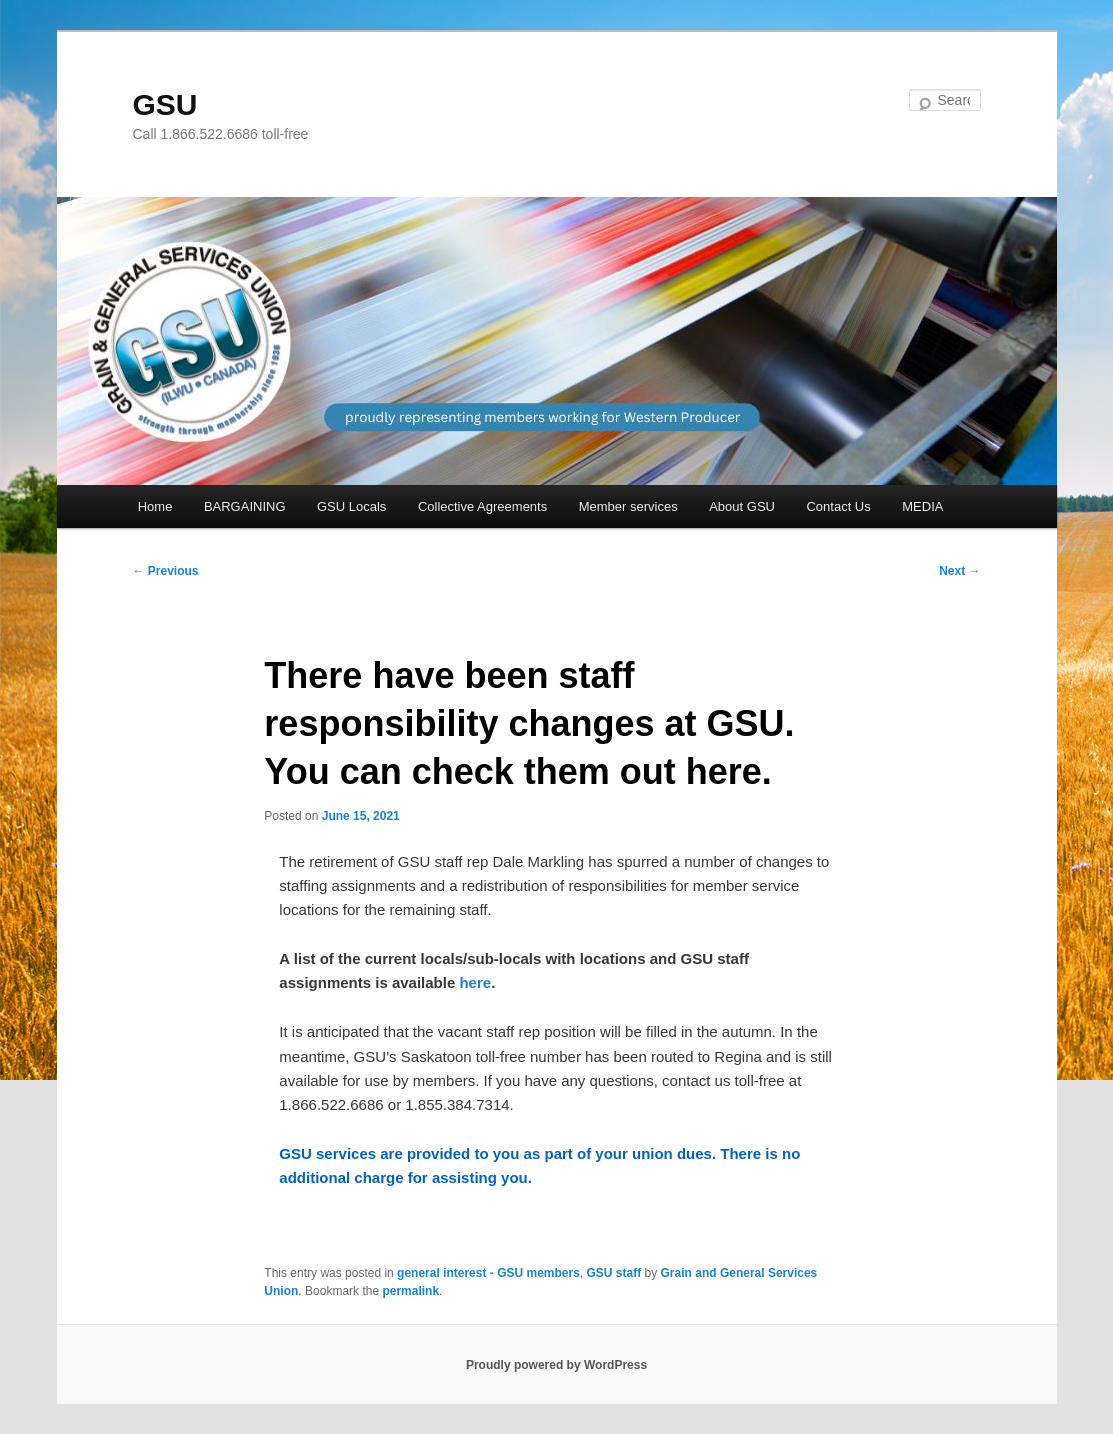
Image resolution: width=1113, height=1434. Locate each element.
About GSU (742, 506)
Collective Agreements (482, 506)
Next (959, 571)
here (475, 982)
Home (155, 506)
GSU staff (614, 1273)
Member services (628, 506)
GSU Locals (351, 506)
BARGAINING (245, 506)
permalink (410, 1291)
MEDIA (922, 506)
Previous (166, 571)
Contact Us (838, 506)
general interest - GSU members (488, 1273)
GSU (165, 104)
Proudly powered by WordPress (556, 1365)
